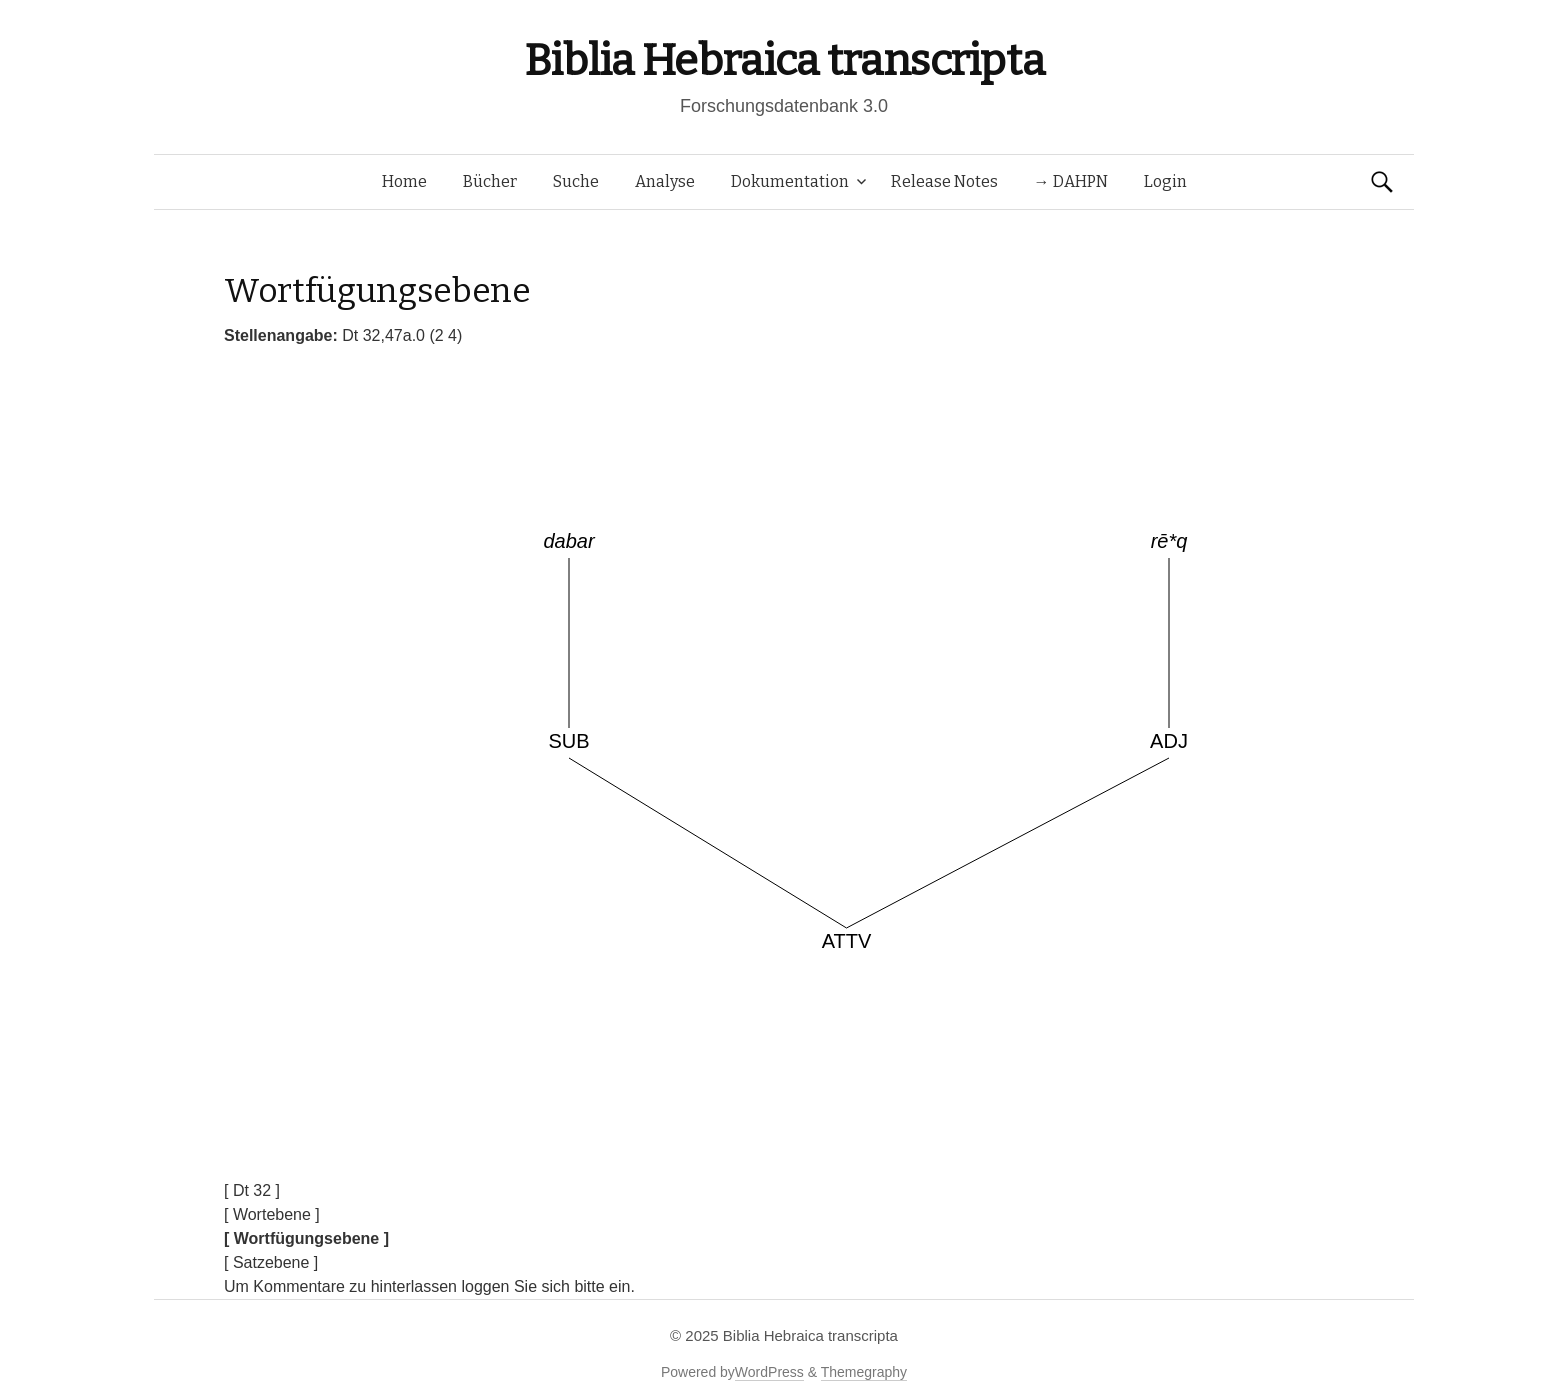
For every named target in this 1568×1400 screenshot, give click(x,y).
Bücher (490, 181)
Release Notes (944, 181)
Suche (576, 181)
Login (1165, 181)
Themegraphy (864, 1372)
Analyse (665, 181)
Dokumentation (790, 181)
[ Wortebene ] (272, 1214)
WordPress (769, 1372)
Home (404, 181)
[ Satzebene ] (271, 1262)
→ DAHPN (1071, 181)
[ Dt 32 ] (252, 1190)
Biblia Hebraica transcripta (784, 60)
